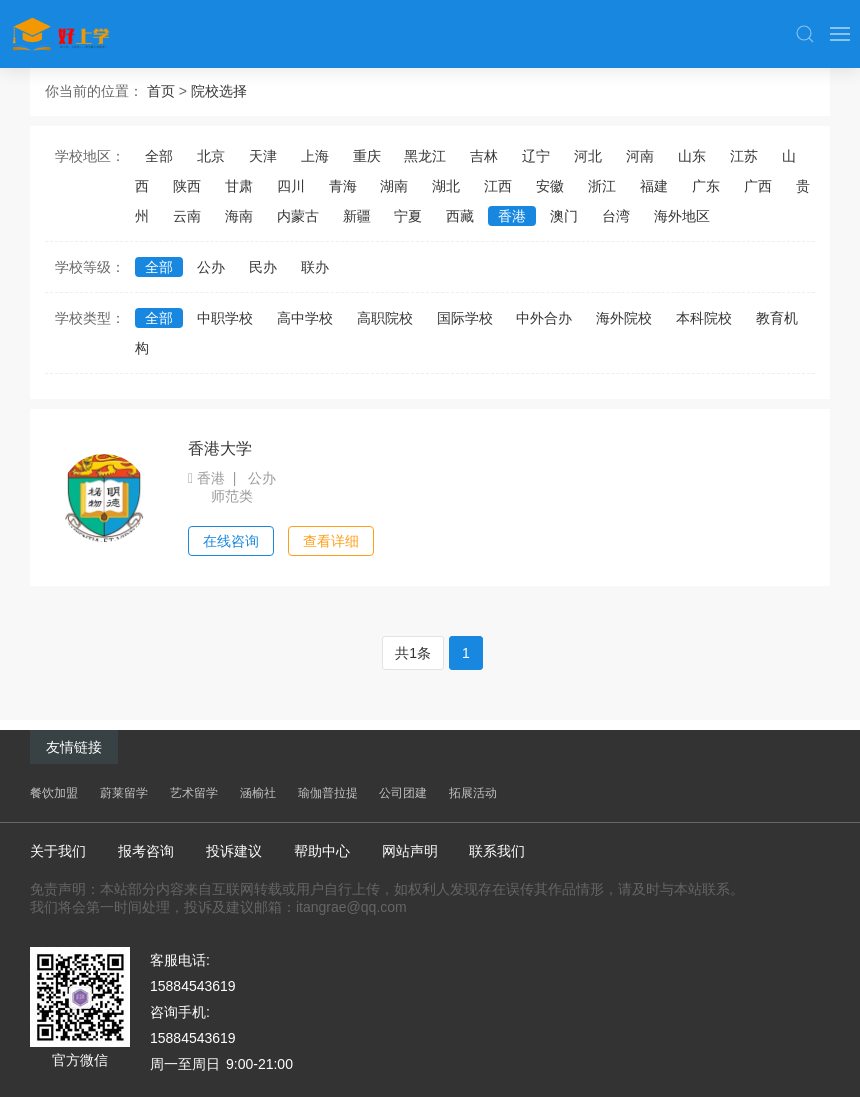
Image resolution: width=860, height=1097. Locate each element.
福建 (654, 186)
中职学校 (225, 318)
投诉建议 (234, 851)
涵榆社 (258, 793)
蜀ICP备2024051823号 (486, 907)
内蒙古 (298, 216)
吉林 (484, 156)
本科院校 (704, 318)
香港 (512, 216)
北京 (211, 156)
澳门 (564, 216)
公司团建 (403, 793)
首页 (161, 91)
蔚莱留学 (124, 793)
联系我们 (497, 851)
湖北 (446, 186)
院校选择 (219, 91)
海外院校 (624, 318)
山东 (692, 156)
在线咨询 (231, 541)
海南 (239, 216)
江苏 (744, 156)
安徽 (550, 186)
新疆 (357, 216)
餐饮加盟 (54, 793)
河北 (588, 156)
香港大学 (220, 448)
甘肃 (239, 186)
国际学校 (465, 318)
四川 (291, 186)
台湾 (616, 216)
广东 (706, 186)
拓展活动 (473, 793)
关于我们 (58, 851)
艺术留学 (194, 793)
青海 (343, 186)
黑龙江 (425, 156)
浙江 (602, 186)
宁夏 (408, 216)
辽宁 (536, 156)
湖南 (394, 186)
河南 (640, 156)
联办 (315, 267)
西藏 (460, 216)
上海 (315, 156)
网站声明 (410, 851)
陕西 (187, 186)
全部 (159, 156)
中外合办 (544, 318)
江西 (498, 186)
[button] (805, 34)
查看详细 (331, 541)
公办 (211, 267)
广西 (758, 186)
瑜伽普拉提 (328, 793)
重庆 (367, 156)
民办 (263, 267)
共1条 (413, 653)
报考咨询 (146, 851)
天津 (263, 156)
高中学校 (305, 318)
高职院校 (385, 318)
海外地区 (682, 216)
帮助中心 (322, 851)
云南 (187, 216)
